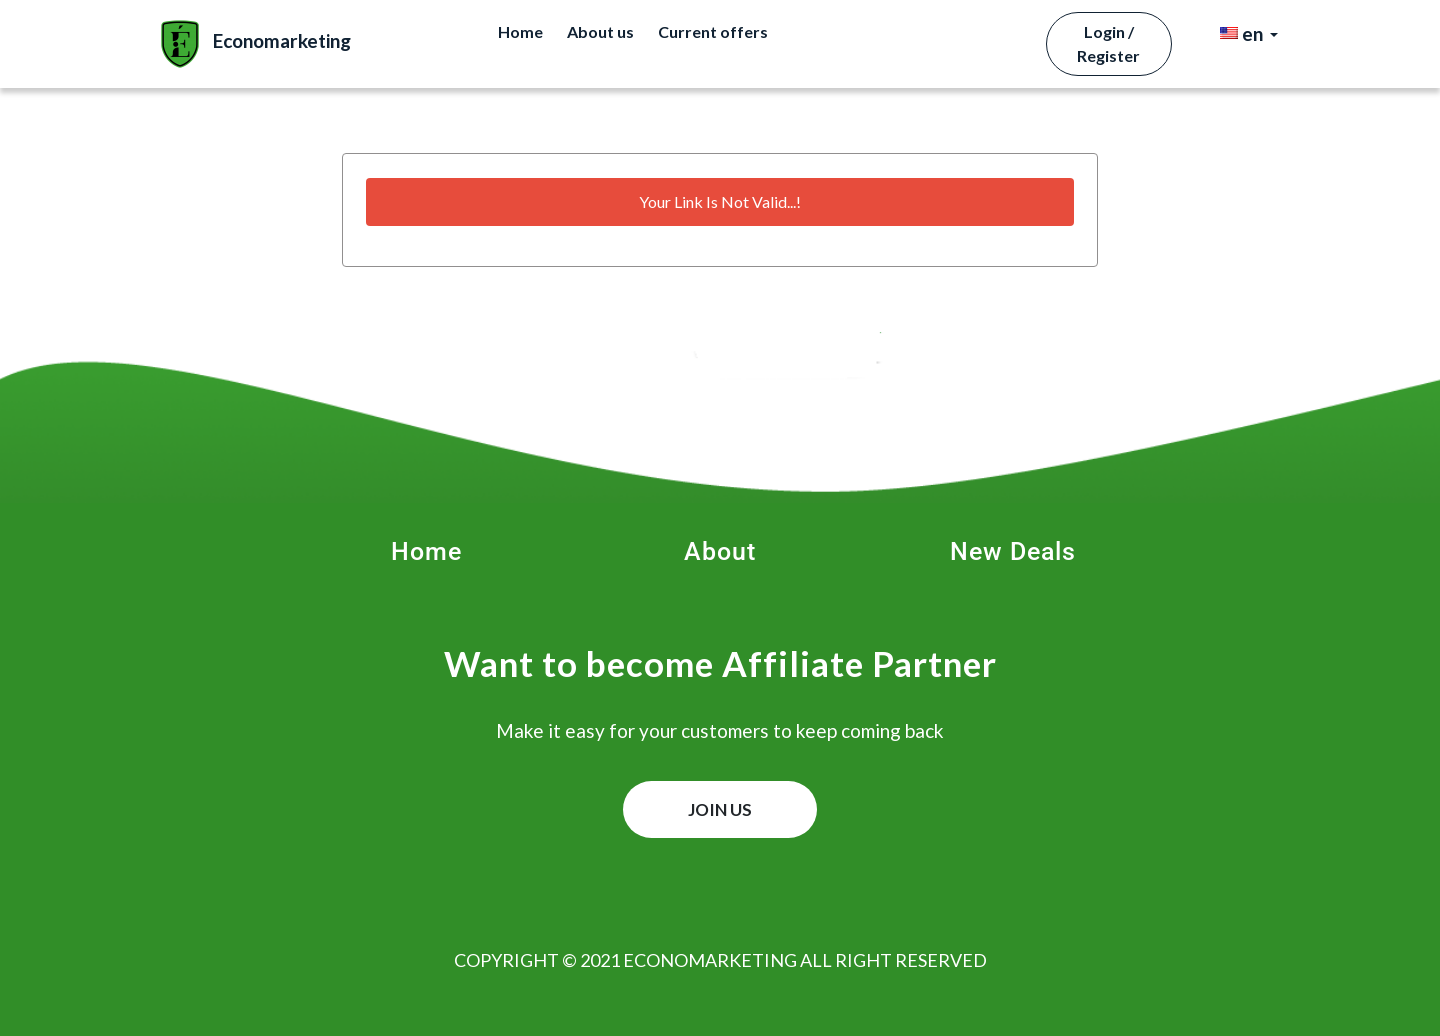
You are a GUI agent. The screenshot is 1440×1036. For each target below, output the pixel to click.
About (720, 551)
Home (520, 31)
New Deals (1013, 551)
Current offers (713, 31)
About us (600, 31)
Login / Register (1108, 43)
